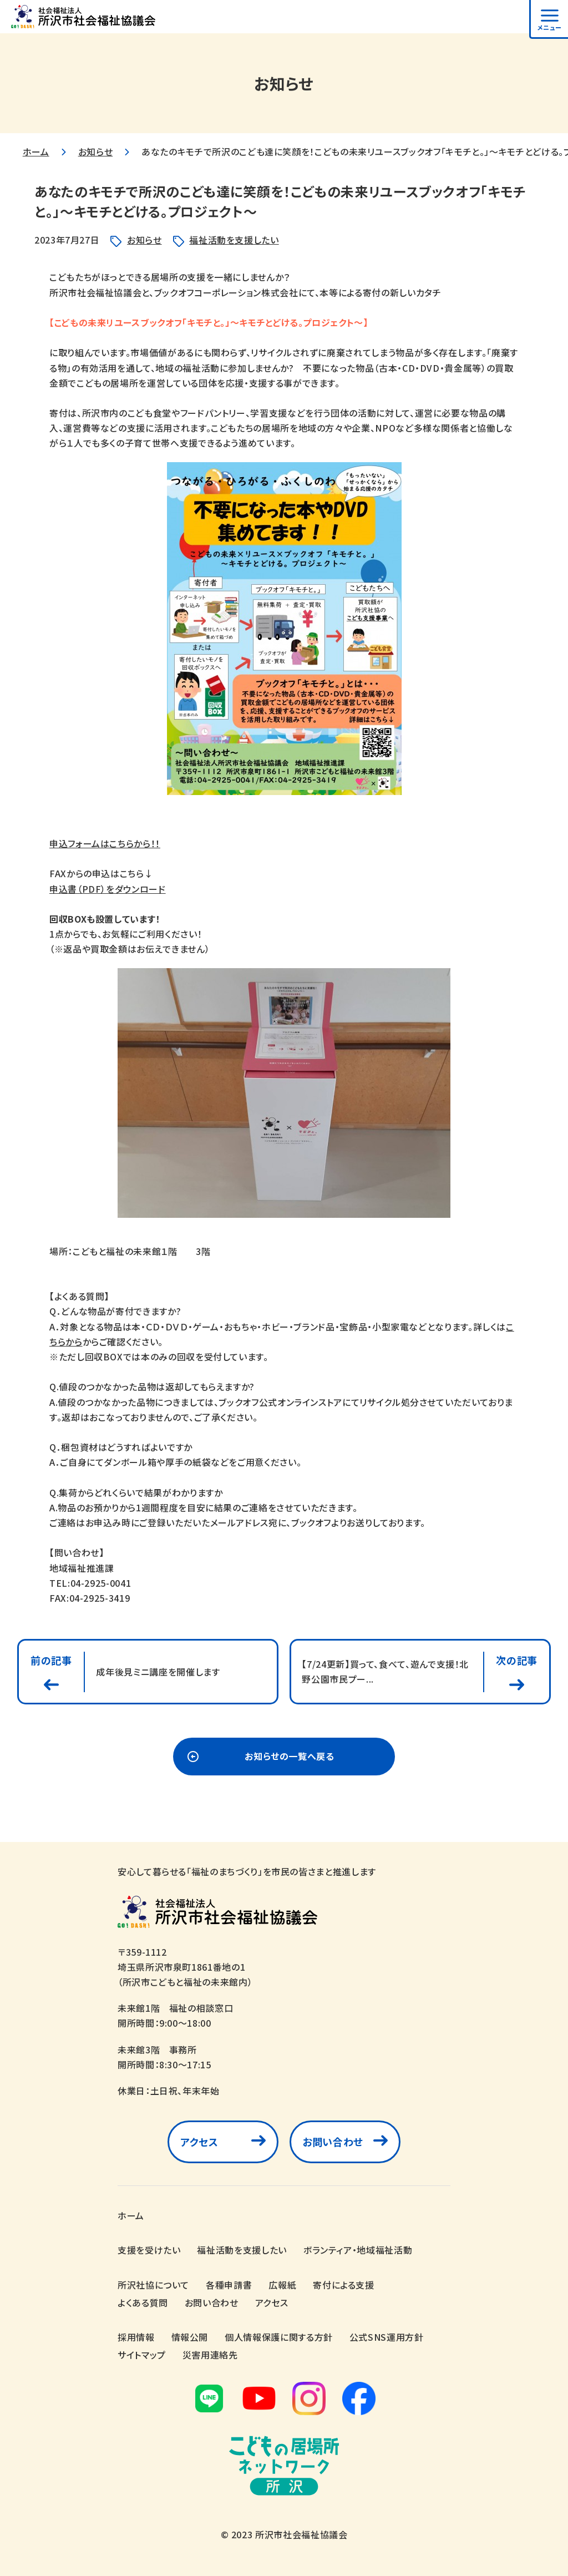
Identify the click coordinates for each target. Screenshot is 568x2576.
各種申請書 (229, 2284)
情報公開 (190, 2337)
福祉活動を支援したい (233, 239)
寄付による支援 (343, 2284)
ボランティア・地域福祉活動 (357, 2249)
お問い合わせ (332, 2142)
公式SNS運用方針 (386, 2337)
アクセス (199, 2142)
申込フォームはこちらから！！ (104, 843)
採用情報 (136, 2337)
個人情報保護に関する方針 (279, 2337)
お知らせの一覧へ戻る (289, 1756)
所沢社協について (153, 2284)
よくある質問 (143, 2302)
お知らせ (95, 151)
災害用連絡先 (210, 2354)
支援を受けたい (149, 2249)
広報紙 (282, 2284)
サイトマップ (142, 2354)
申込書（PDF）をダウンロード (107, 888)
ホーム (36, 151)
